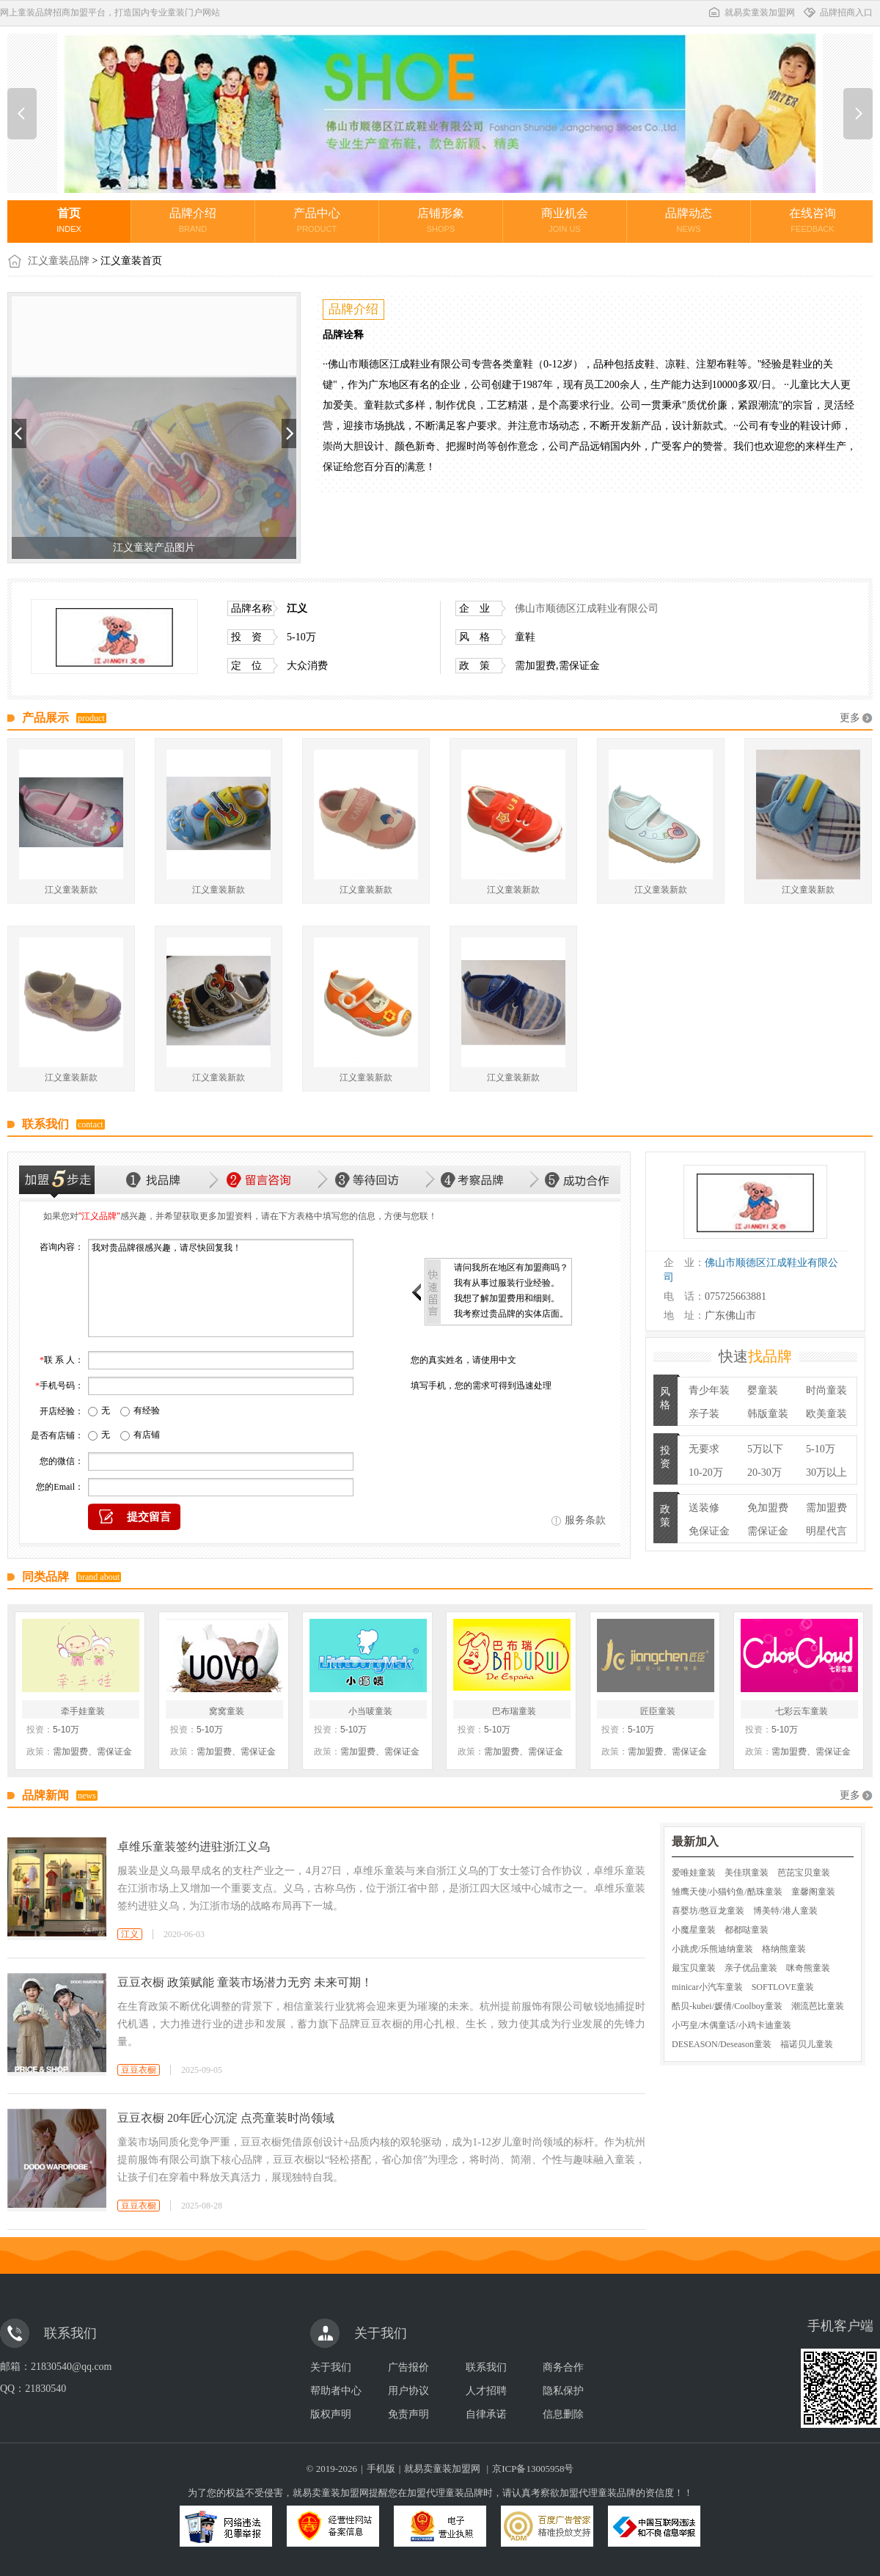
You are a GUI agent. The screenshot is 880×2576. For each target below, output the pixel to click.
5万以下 (765, 1449)
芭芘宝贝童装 (803, 1872)
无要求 (704, 1449)
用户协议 (408, 2390)
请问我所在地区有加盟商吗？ (511, 1267)
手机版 (381, 2468)
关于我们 (330, 2367)
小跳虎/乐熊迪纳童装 (712, 1949)
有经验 (146, 1410)
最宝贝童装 (694, 1968)
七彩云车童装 (801, 1711)
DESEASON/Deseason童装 (721, 2044)
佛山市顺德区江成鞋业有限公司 (587, 608)
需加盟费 (826, 1507)
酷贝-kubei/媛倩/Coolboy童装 (727, 2006)
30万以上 (826, 1472)
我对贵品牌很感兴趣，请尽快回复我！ (220, 1288)
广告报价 (408, 2367)
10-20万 (706, 1472)
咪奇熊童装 (808, 1968)
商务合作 (563, 2367)
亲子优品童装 (751, 1968)
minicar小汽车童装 (707, 1987)
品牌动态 (688, 220)
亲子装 (704, 1413)
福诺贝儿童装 (806, 2044)
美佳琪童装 (747, 1872)
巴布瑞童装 (514, 1711)
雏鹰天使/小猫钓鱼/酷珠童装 (727, 1892)
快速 (755, 1356)
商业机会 (564, 220)
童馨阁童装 (813, 1892)
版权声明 (330, 2414)
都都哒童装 (747, 1930)
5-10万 (820, 1449)
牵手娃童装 (83, 1711)
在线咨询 (812, 220)
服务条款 (585, 1520)
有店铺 (146, 1435)
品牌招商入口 (837, 12)
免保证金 (709, 1531)
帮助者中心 (336, 2390)
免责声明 (408, 2414)
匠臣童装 (657, 1711)
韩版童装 (767, 1413)
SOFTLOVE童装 (783, 1987)
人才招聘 (486, 2390)
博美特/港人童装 (785, 1911)
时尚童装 (826, 1390)
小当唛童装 (370, 1711)
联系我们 (486, 2367)
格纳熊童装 (784, 1949)
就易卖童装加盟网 (751, 12)
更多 (850, 717)
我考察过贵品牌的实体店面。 (511, 1314)
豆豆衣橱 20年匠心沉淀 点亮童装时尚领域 (225, 2118)
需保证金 (767, 1531)
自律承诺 (486, 2414)
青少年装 (709, 1390)
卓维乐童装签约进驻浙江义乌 (193, 1846)
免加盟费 (767, 1507)
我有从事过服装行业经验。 (507, 1283)
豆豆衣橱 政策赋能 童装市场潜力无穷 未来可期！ (245, 1982)
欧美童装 (826, 1413)
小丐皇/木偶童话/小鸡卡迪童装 (731, 2025)
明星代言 (826, 1531)
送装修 (704, 1507)
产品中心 (316, 220)
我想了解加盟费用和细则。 (507, 1298)
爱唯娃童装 (694, 1872)
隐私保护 (563, 2390)
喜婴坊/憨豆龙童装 (708, 1911)
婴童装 (762, 1390)
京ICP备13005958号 (532, 2468)
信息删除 (563, 2414)
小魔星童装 (694, 1930)
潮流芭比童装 (817, 2006)
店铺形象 (440, 220)
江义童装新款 (71, 890)
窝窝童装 (226, 1711)
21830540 (45, 2388)
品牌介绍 (192, 220)
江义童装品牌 (58, 260)
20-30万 (764, 1472)
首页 (68, 220)
